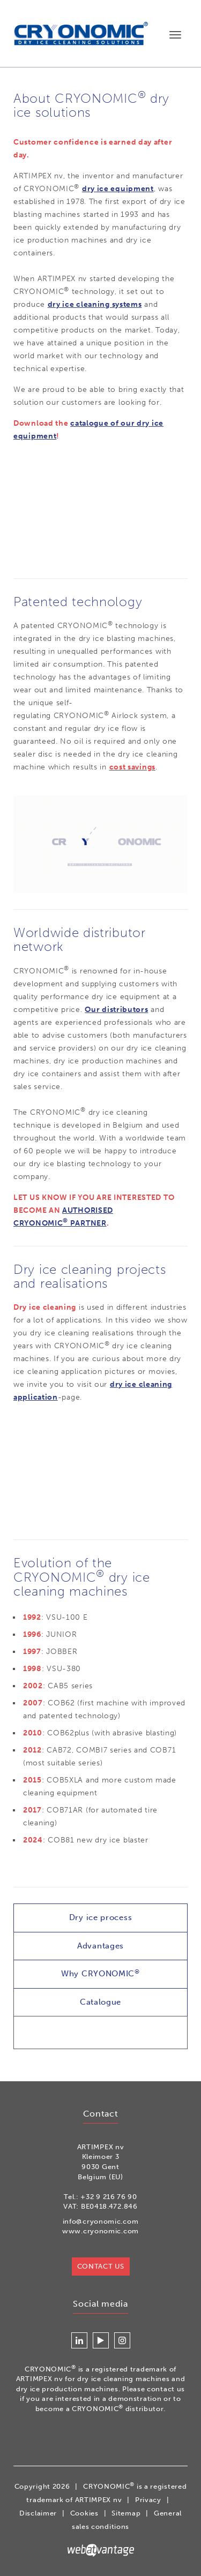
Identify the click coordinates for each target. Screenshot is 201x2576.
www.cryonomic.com (100, 2231)
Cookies (84, 2513)
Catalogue (100, 2002)
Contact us (100, 2266)
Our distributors (116, 1009)
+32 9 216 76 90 (108, 2197)
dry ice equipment (118, 188)
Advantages (100, 1946)
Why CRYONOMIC (100, 1973)
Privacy (148, 2500)
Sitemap (125, 2513)
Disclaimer (38, 2513)
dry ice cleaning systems (95, 304)
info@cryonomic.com (101, 2221)
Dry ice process (100, 1917)
